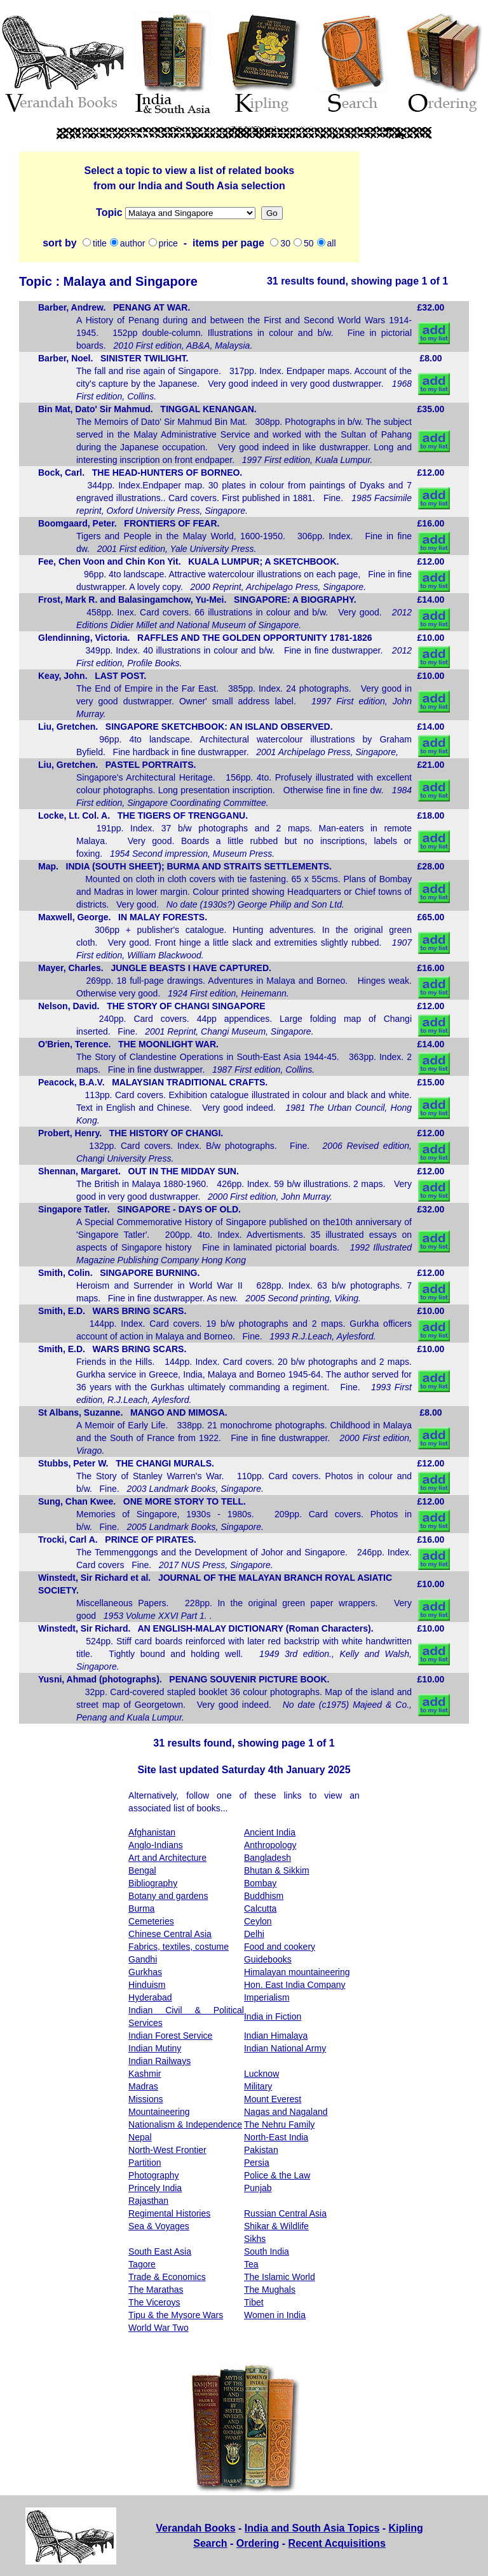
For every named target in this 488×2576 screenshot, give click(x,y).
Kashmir (144, 2074)
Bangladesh (267, 1858)
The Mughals (269, 2289)
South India (266, 2251)
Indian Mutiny (154, 2048)
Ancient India (269, 1832)
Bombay (260, 1883)
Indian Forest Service (170, 2035)
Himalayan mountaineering (297, 1972)
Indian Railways (159, 2061)
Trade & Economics (167, 2277)
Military (258, 2086)
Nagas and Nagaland (286, 2112)
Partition (144, 2162)
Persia (256, 2162)
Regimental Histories (169, 2213)
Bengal (142, 1870)
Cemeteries (151, 1921)
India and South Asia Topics (312, 2528)
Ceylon (258, 1921)
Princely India (155, 2188)
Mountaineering (159, 2112)
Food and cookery (279, 1947)
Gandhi (142, 1959)
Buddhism (263, 1896)
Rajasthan (148, 2201)
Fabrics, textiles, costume (178, 1947)
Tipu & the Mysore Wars (175, 2315)
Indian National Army (285, 2048)
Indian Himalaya (276, 2035)
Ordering (258, 2543)
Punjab (258, 2188)
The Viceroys (154, 2302)
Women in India (275, 2315)
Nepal (140, 2137)
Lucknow (261, 2074)
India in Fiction (272, 2016)
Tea (251, 2264)
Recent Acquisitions (337, 2543)
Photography (153, 2175)
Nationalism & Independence (185, 2124)
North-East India (276, 2137)
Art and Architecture (167, 1858)
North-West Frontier (167, 2150)
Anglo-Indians (155, 1845)
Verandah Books (195, 2528)
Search (210, 2543)
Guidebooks (268, 1959)
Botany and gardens (168, 1896)
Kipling (406, 2528)
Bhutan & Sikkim (276, 1870)
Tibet (254, 2302)
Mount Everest (272, 2099)
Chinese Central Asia (170, 1934)
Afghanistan (151, 1832)
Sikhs (255, 2239)
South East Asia (159, 2251)
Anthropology (270, 1845)
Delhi (254, 1934)
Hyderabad (150, 1997)
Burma (141, 1908)
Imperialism (267, 1997)
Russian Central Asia (285, 2213)
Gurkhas (145, 1972)
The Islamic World (279, 2277)
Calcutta (260, 1908)
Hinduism (146, 1985)
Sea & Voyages (158, 2226)
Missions (190, 213)
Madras (143, 2086)
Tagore (142, 2264)
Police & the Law (277, 2175)
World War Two (158, 2328)
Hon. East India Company (295, 1985)
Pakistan (261, 2150)
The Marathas (155, 2289)
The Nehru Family (279, 2124)
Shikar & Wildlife (276, 2226)
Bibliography (152, 1883)
